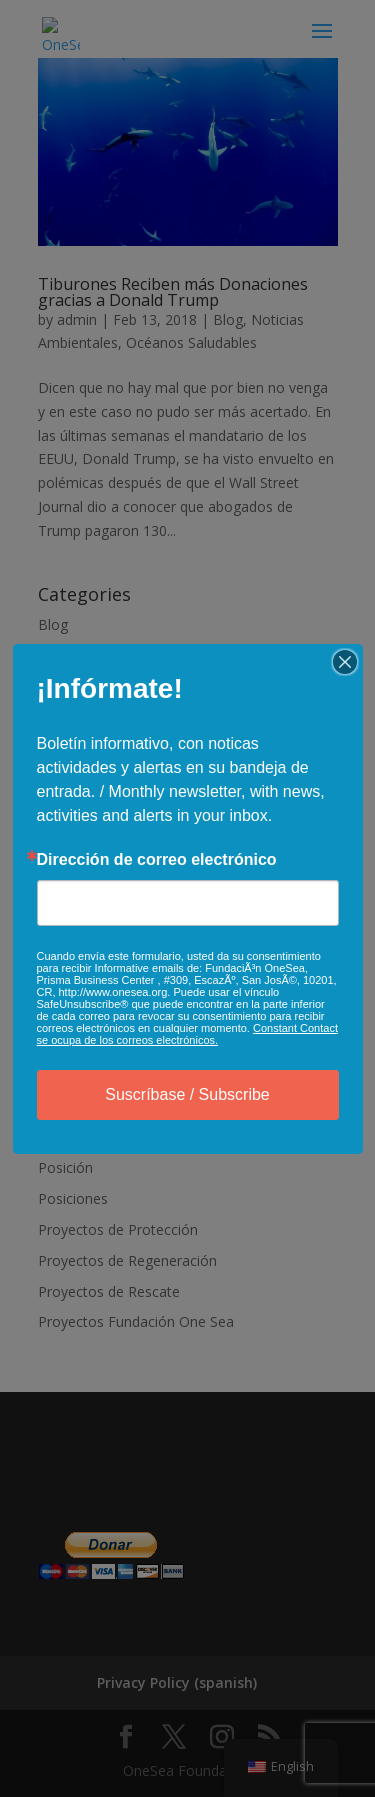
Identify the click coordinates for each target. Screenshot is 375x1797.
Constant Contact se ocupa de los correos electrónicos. (187, 1034)
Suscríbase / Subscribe (187, 1094)
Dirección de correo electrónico (157, 860)
